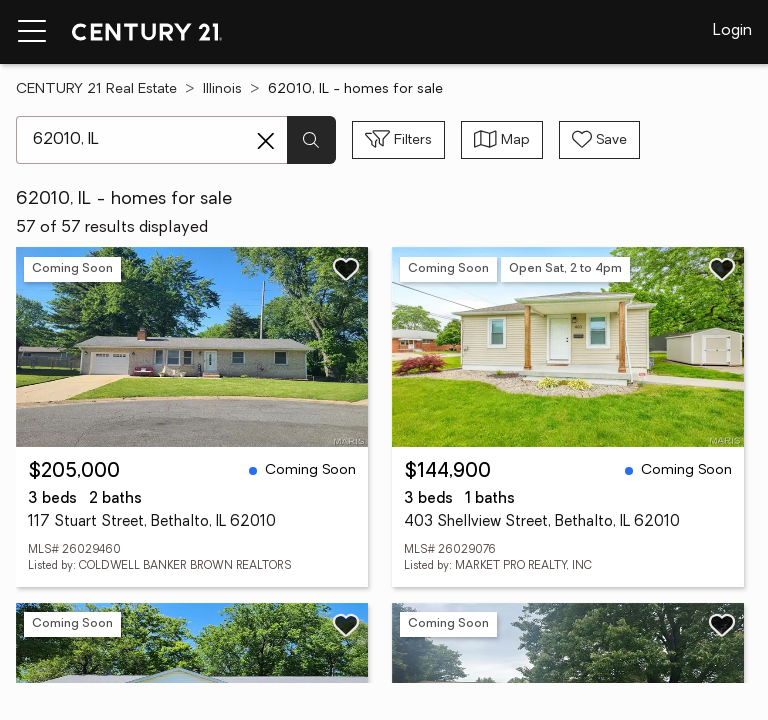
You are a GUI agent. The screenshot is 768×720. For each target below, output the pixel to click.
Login (732, 31)
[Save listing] (346, 269)
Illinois (222, 89)
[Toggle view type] (502, 140)
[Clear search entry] (266, 141)
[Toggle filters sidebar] (398, 140)
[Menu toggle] (32, 32)
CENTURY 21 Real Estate (96, 89)
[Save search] (599, 140)
